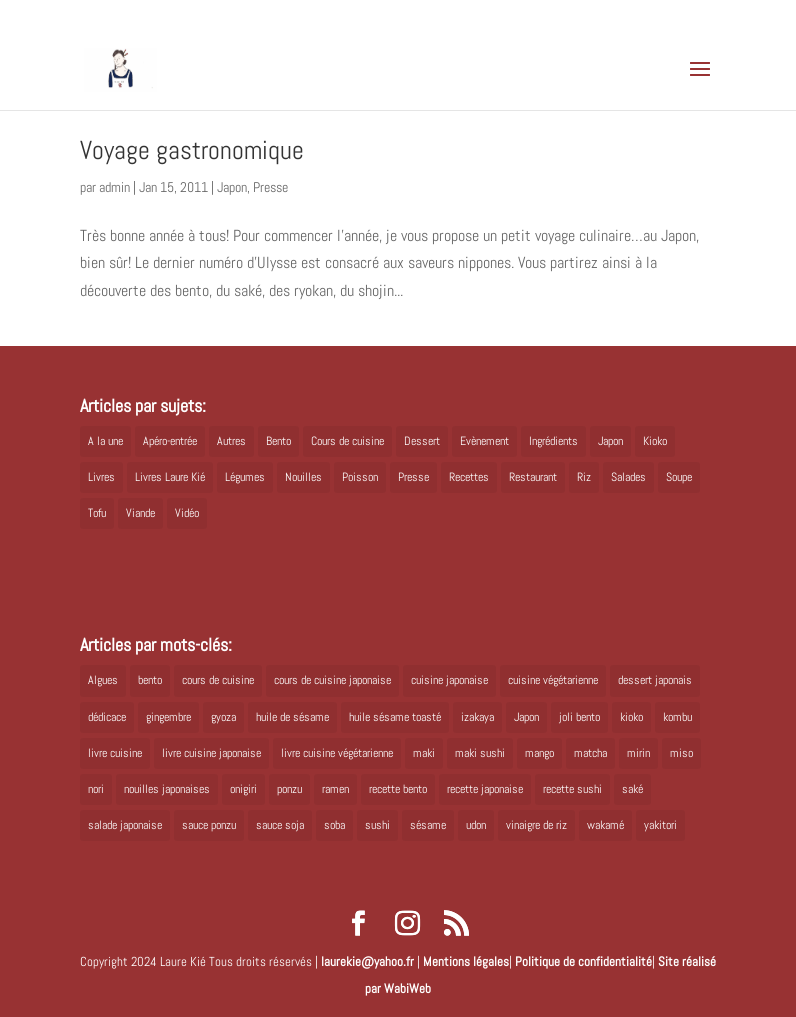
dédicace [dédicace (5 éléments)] (107, 717)
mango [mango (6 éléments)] (539, 753)
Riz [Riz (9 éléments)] (584, 477)
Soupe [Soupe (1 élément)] (679, 477)
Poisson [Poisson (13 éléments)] (360, 477)
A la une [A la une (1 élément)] (105, 441)
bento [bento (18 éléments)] (150, 680)
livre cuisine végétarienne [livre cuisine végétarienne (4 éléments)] (337, 753)
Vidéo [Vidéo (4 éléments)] (187, 513)
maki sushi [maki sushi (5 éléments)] (480, 753)
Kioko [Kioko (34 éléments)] (655, 441)
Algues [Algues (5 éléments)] (103, 680)
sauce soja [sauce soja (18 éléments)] (280, 825)
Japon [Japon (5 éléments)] (610, 441)
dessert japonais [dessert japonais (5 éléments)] (655, 680)
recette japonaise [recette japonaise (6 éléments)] (485, 789)
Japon (232, 187)
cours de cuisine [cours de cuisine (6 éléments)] (218, 680)
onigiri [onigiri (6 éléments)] (243, 789)
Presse (270, 187)
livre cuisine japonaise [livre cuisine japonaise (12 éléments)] (211, 753)
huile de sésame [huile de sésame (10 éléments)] (292, 717)
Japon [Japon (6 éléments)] (526, 717)
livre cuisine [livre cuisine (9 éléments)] (115, 753)
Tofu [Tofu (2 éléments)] (97, 513)
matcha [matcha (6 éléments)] (590, 753)
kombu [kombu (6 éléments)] (677, 717)
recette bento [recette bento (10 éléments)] (398, 789)
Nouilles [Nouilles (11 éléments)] (303, 477)
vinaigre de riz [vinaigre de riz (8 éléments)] (536, 825)
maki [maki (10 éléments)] (424, 753)
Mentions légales (466, 961)
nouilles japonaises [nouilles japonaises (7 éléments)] (167, 789)
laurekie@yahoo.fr (367, 961)
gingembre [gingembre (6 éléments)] (168, 717)
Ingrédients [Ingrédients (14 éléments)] (553, 441)
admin (114, 187)
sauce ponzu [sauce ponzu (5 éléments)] (209, 825)
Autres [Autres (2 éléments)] (231, 441)
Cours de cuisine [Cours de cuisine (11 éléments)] (347, 441)
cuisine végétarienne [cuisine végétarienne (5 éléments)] (553, 680)
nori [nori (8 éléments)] (96, 789)
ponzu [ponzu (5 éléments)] (289, 789)
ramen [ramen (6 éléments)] (335, 789)
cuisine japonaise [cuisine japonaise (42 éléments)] (449, 680)
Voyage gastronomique (192, 150)
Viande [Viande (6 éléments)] (140, 513)
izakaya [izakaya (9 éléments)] (477, 717)
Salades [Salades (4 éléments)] (628, 477)
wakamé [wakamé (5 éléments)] (605, 825)
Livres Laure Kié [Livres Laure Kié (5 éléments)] (170, 477)
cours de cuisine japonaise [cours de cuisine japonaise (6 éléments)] (332, 680)
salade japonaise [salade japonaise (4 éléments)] (125, 825)
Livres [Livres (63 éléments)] (101, 477)
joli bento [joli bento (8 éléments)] (579, 717)
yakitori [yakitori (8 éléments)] (660, 825)
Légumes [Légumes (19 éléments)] (245, 477)
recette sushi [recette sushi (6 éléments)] (572, 789)
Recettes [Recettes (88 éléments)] (469, 477)
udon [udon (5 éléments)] (476, 825)
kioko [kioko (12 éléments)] (631, 717)
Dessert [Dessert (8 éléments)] (422, 441)
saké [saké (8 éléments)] (632, 789)
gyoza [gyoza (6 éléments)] (223, 717)
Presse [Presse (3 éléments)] (413, 477)
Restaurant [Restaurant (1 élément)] (533, 477)
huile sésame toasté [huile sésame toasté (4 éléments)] (395, 717)
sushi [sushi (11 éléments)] (377, 825)
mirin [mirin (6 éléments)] (638, 753)
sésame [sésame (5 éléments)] (428, 825)
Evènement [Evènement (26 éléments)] (484, 441)
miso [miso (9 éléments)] (681, 753)
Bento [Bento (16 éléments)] (278, 441)
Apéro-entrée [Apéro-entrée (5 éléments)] (170, 441)
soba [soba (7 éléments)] (334, 825)
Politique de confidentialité (583, 961)
